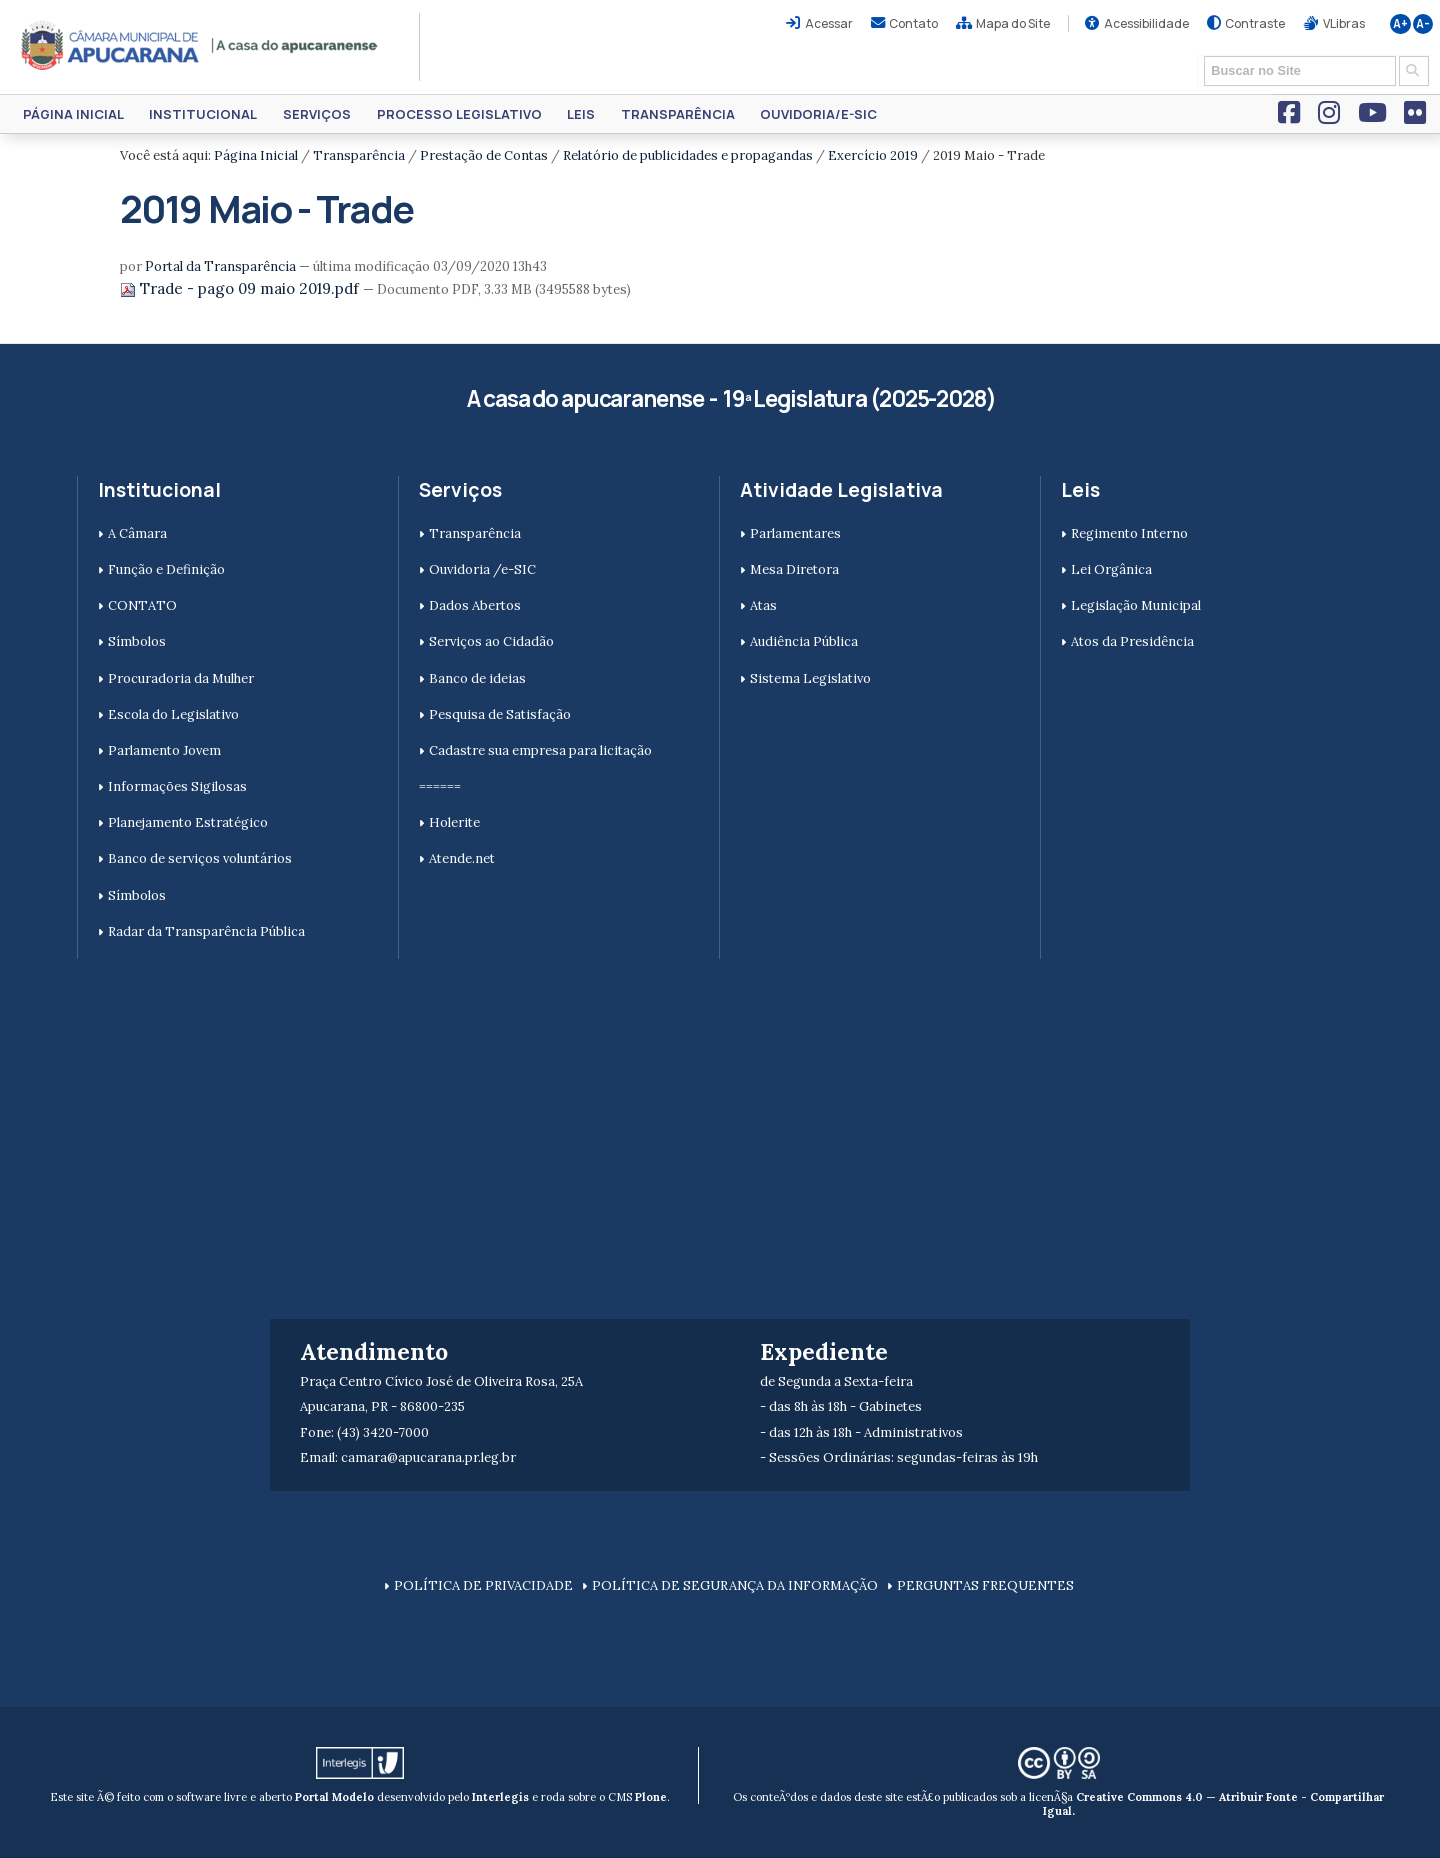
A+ (1400, 24)
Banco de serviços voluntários (200, 858)
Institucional (203, 114)
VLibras (1344, 23)
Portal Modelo (334, 1797)
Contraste (1255, 23)
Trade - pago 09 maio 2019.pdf (241, 288)
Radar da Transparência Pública (206, 931)
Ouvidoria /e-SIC (482, 569)
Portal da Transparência (220, 266)
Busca (1197, 54)
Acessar (829, 23)
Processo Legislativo (459, 114)
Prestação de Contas (484, 155)
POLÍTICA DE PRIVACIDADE (483, 1585)
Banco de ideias (477, 678)
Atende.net (462, 858)
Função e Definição (166, 569)
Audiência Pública (804, 641)
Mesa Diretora (794, 569)
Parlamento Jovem (164, 750)
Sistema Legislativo (810, 678)
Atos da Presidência (1132, 641)
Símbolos (137, 641)
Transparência (678, 114)
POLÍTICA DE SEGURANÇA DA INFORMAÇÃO (735, 1585)
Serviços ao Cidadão (491, 641)
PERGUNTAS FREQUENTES (985, 1585)
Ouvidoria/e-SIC (818, 114)
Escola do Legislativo (173, 714)
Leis (581, 114)
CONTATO (142, 605)
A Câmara (137, 533)
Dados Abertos (475, 605)
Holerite (454, 822)
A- (1423, 24)
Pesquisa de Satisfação (500, 714)
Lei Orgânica (1111, 569)
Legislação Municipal (1136, 605)
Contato (913, 23)
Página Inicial (73, 114)
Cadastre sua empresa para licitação (540, 750)
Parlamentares (795, 533)
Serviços (317, 114)
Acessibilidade (1146, 23)
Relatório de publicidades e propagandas (688, 155)
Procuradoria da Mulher (181, 678)
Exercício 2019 (873, 155)
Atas (763, 605)
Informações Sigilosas (177, 786)
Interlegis (500, 1797)
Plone (651, 1797)
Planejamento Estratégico (188, 822)
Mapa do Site (1013, 23)
